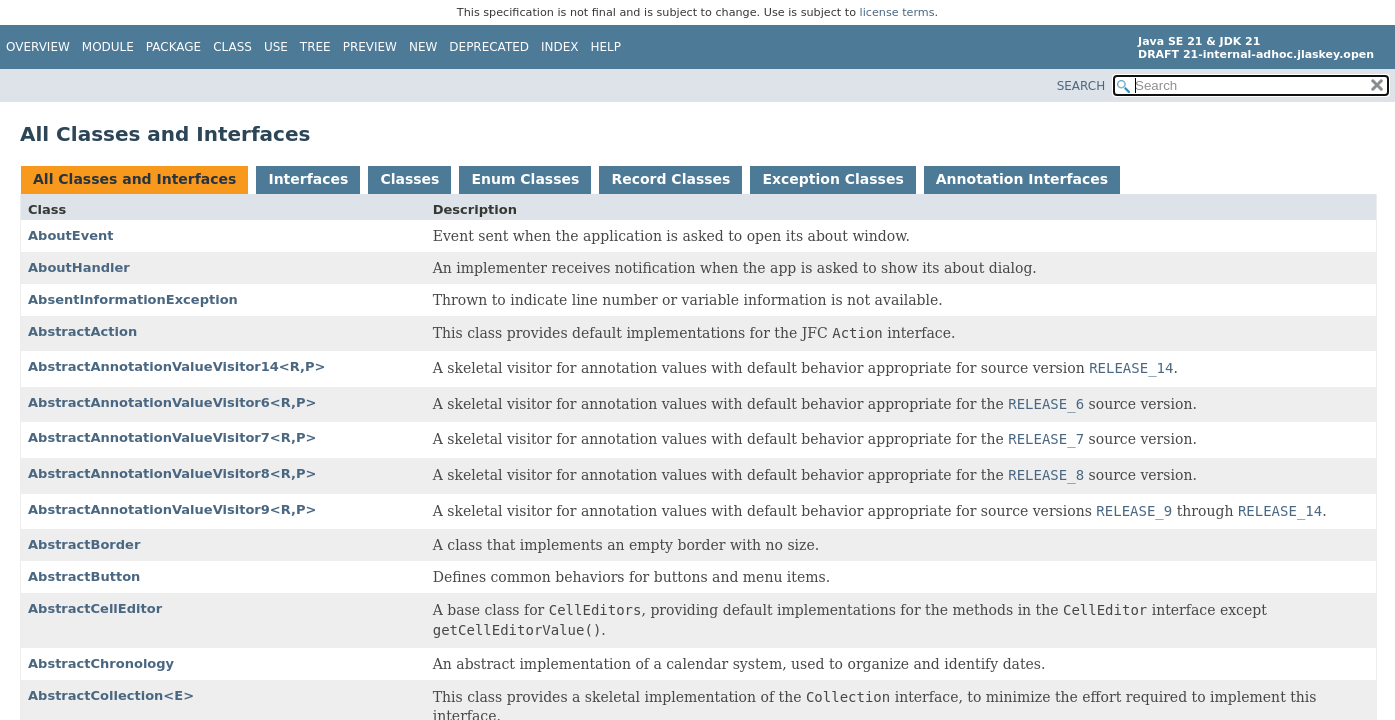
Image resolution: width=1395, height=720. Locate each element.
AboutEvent (71, 235)
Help (606, 47)
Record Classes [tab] (670, 179)
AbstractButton (84, 576)
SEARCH (1081, 86)
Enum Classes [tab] (525, 179)
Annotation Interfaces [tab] (1022, 179)
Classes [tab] (409, 179)
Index (560, 47)
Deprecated (489, 47)
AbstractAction (82, 331)
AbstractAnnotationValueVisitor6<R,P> (172, 402)
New (423, 47)
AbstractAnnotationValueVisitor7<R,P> (172, 437)
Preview (370, 47)
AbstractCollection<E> (111, 695)
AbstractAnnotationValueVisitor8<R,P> (172, 473)
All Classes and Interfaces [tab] (134, 179)
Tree (315, 47)
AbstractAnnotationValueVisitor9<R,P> (172, 509)
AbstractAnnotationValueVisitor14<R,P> (176, 366)
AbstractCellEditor (95, 608)
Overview (38, 47)
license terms (897, 12)
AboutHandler (79, 267)
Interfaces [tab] (308, 179)
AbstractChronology (101, 663)
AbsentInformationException (133, 299)
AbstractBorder (84, 544)
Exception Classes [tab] (832, 179)
